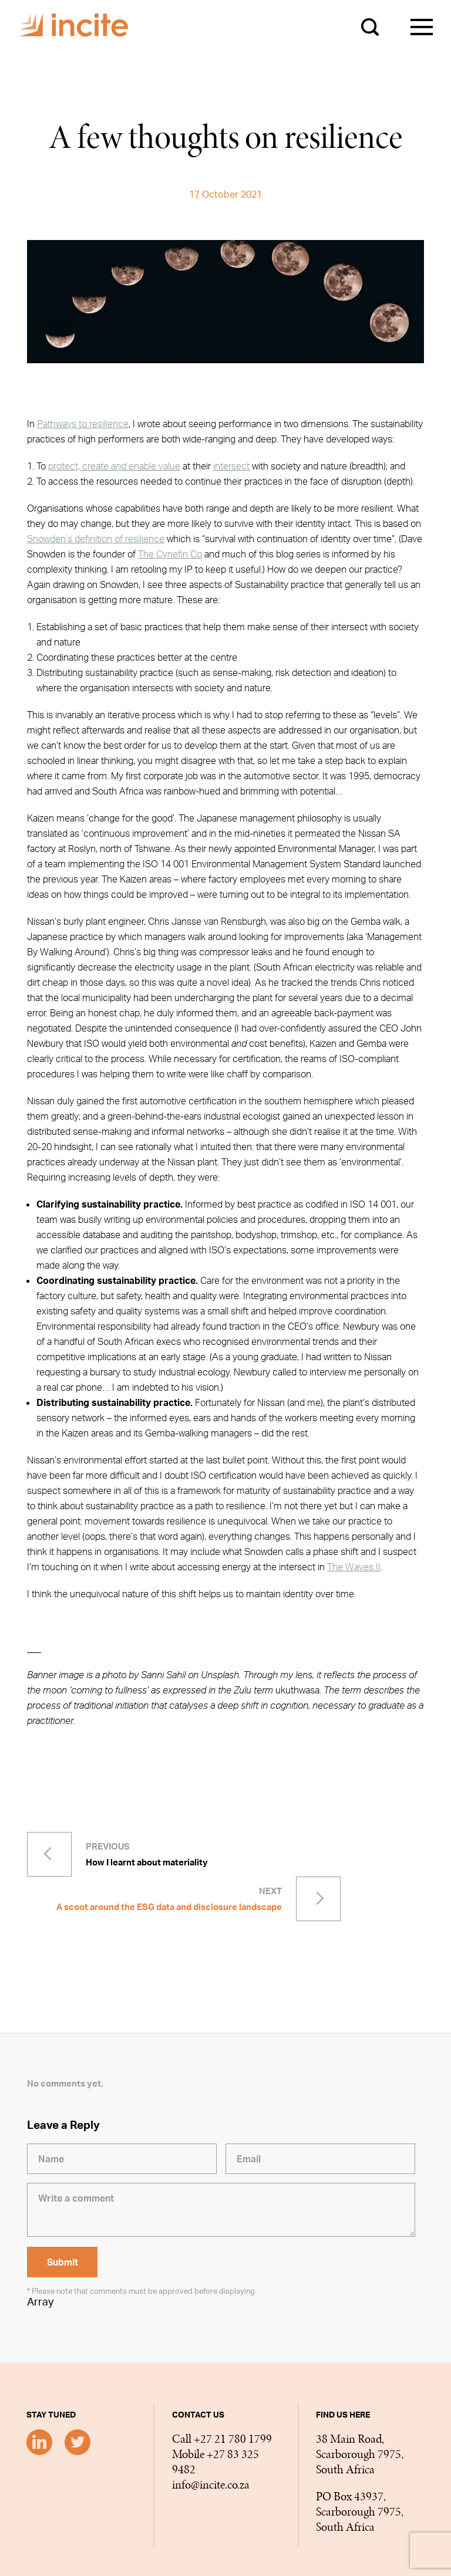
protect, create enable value (114, 466)
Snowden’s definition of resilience (95, 539)
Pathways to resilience (83, 424)
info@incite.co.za (211, 2485)
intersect (231, 466)
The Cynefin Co (170, 554)
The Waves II (354, 1567)
